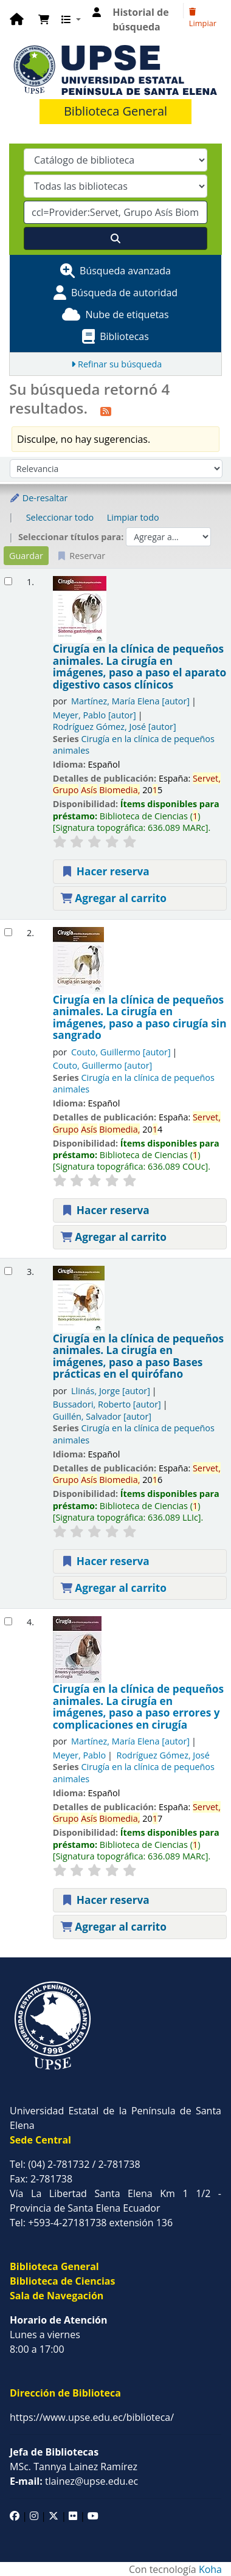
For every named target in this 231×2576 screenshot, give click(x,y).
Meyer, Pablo (94, 715)
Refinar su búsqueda (120, 364)
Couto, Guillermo (121, 1052)
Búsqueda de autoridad (124, 292)
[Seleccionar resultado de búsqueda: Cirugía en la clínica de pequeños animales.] (8, 581)
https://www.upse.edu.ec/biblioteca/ (92, 2417)
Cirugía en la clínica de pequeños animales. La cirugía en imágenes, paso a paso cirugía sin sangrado (140, 1017)
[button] (43, 19)
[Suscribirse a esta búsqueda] (105, 410)
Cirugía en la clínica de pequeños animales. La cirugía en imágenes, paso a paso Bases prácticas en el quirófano (138, 1356)
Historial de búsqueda (140, 19)
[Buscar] (115, 238)
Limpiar (202, 19)
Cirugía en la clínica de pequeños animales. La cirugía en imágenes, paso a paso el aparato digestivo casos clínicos (139, 666)
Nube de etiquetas (126, 314)
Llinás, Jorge (110, 1391)
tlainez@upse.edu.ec (74, 2481)
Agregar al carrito (114, 898)
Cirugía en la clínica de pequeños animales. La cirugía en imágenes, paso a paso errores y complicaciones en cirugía (138, 1707)
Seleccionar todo (60, 517)
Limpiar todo (133, 517)
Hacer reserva (105, 871)
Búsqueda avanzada (125, 270)
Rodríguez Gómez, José (114, 726)
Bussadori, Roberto (107, 1404)
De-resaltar (38, 498)
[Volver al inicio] (194, 2539)
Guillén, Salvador (102, 1416)
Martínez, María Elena (130, 701)
